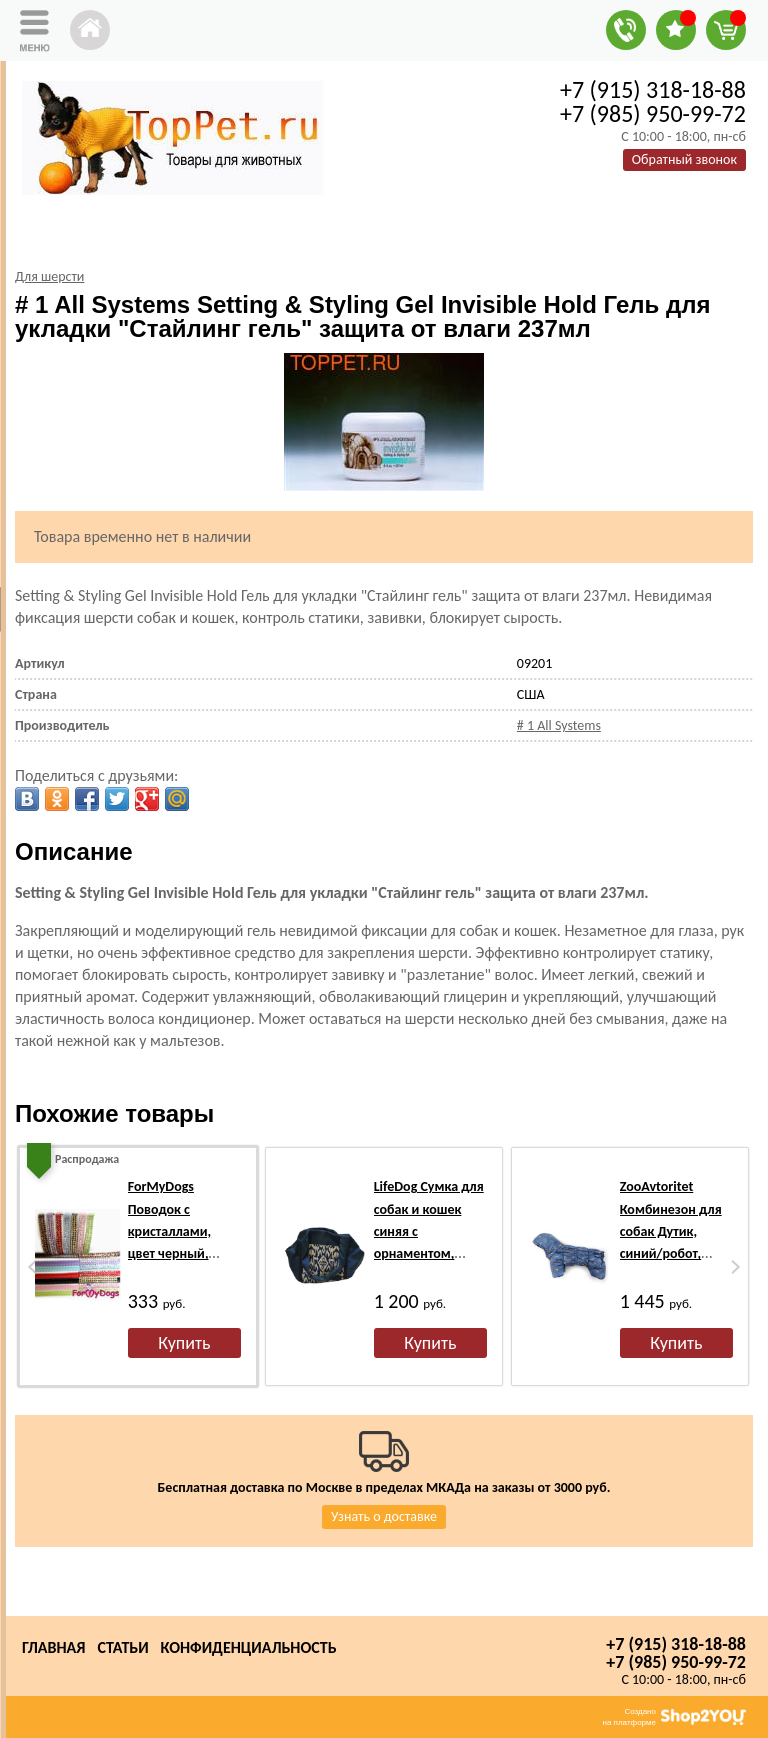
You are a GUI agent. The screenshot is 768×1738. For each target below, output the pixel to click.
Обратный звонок (684, 159)
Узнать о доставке (384, 1516)
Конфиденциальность (249, 1647)
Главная (53, 1647)
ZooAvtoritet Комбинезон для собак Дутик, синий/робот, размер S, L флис (671, 1231)
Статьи (122, 1647)
